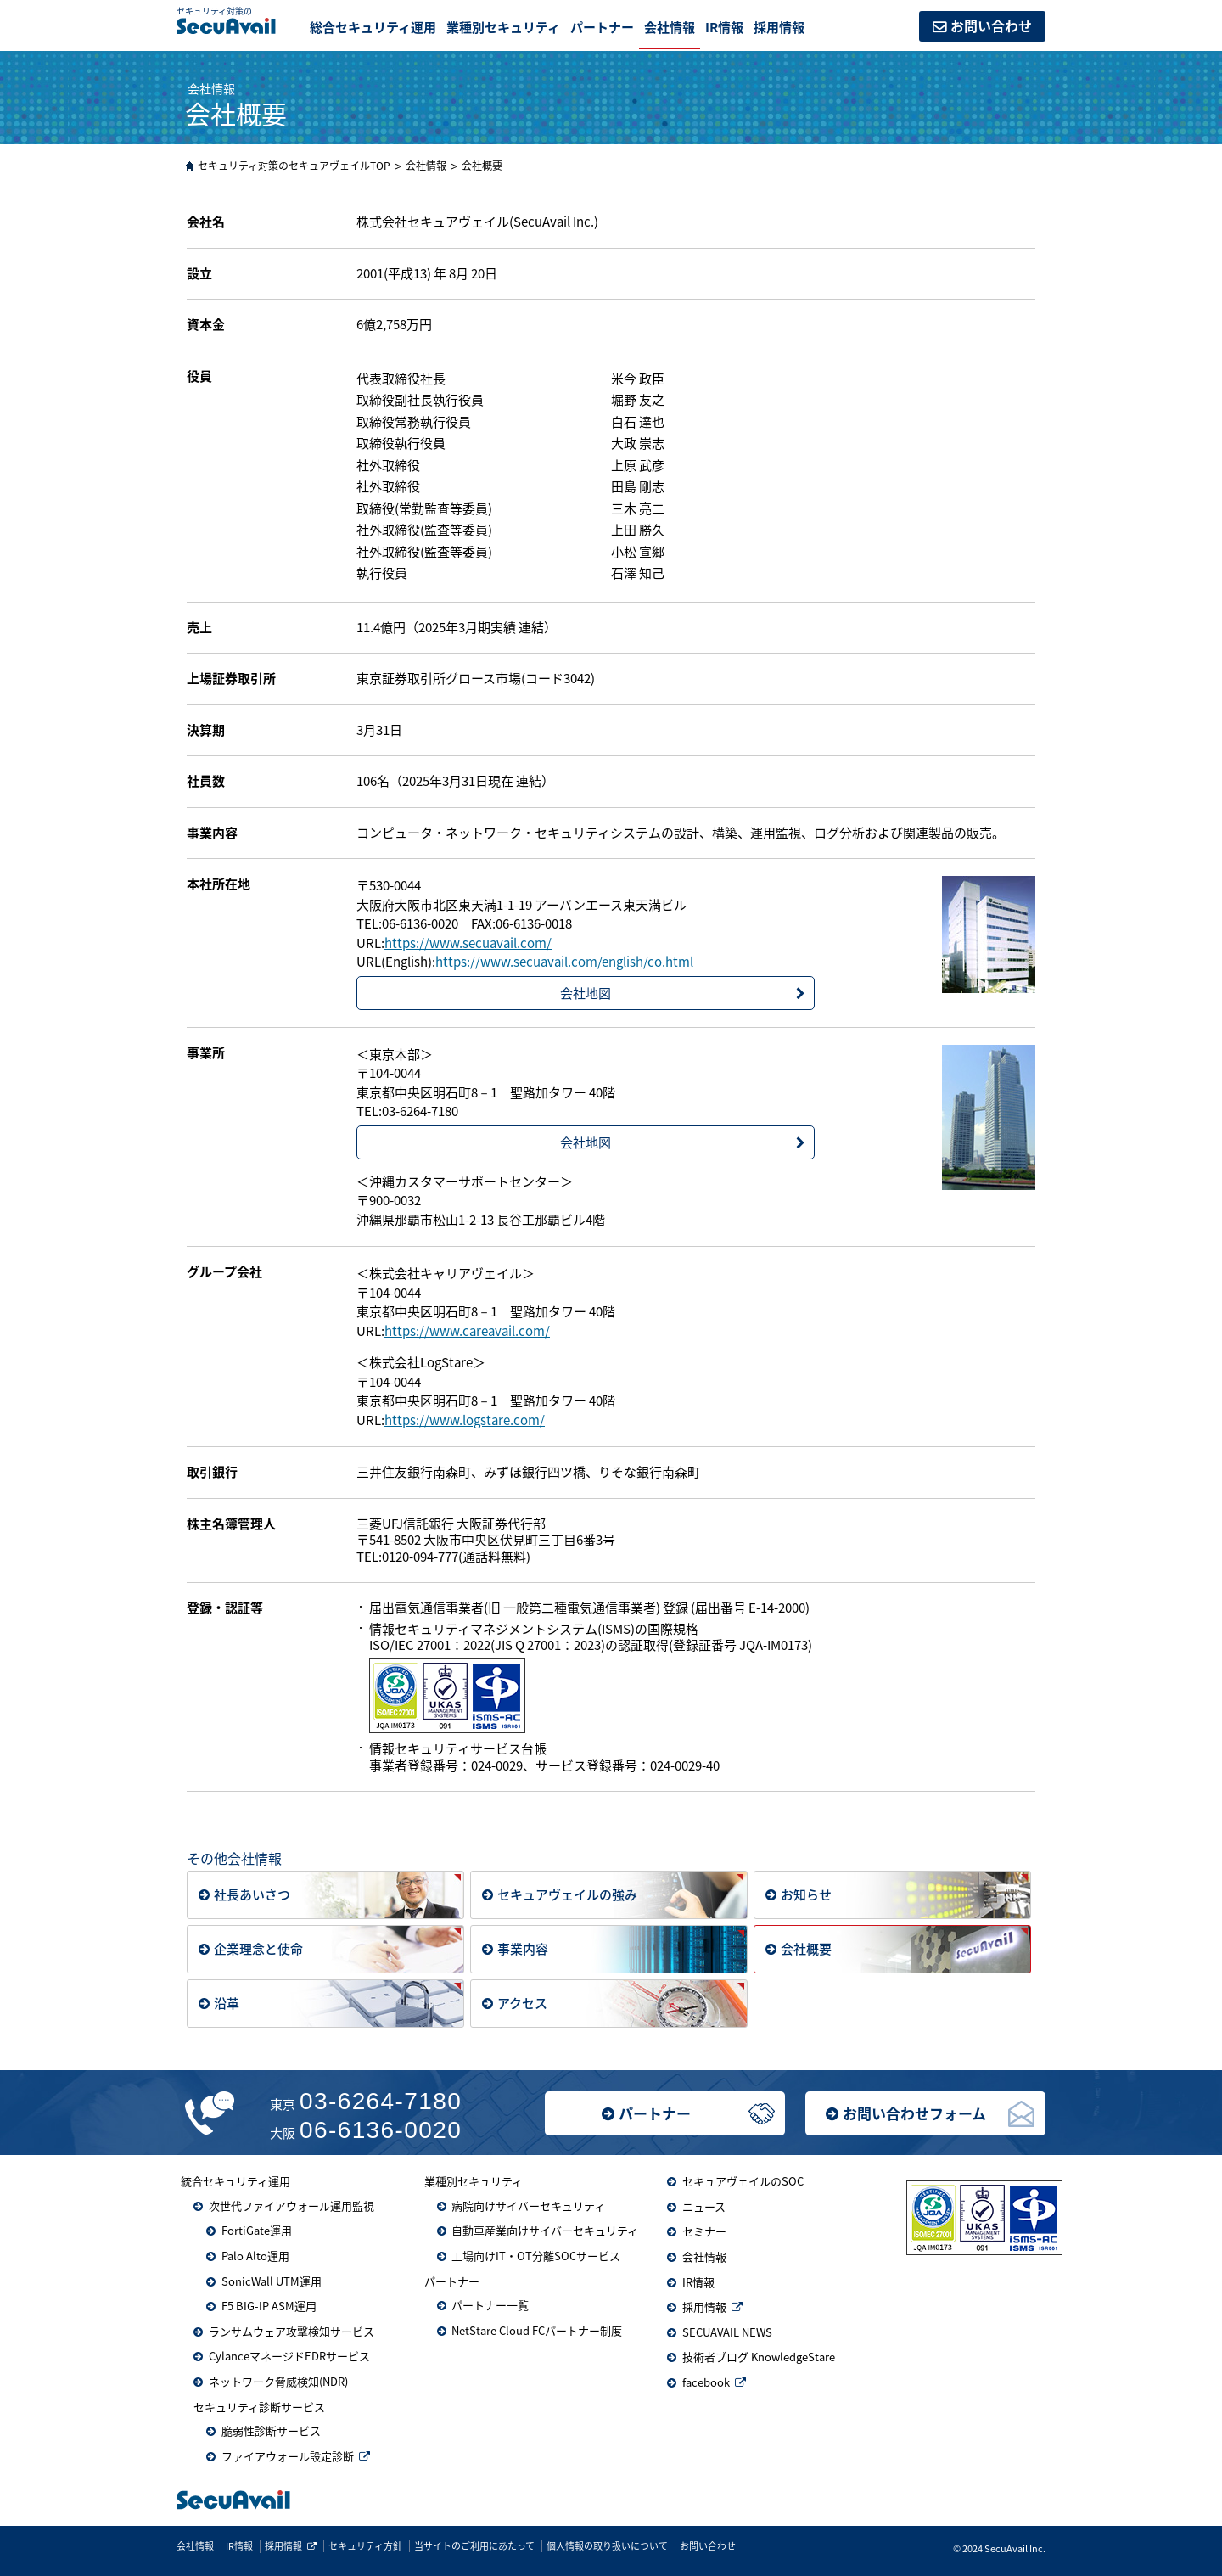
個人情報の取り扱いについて (607, 2546)
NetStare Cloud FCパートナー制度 (536, 2330)
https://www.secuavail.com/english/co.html (564, 961)
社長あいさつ (252, 1893)
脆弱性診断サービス (271, 2430)
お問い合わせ (991, 25)
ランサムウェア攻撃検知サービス (291, 2331)
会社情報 (669, 27)
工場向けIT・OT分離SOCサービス (535, 2256)
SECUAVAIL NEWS (727, 2332)
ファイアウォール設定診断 (287, 2456)
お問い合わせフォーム (914, 2113)
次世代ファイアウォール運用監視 (291, 2205)
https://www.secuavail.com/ (468, 943)
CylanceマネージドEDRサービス (289, 2356)
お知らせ (806, 1893)
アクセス (522, 2002)
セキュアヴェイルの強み (567, 1893)
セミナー (704, 2231)
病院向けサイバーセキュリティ (528, 2205)
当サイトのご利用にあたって (474, 2546)
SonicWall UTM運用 (271, 2281)
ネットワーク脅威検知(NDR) (278, 2381)
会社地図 (585, 993)
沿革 (226, 2002)
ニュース (704, 2206)
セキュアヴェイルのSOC (743, 2181)
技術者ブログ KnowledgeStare (758, 2357)
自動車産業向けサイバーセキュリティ (544, 2230)
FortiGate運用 (256, 2230)
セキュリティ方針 (365, 2546)
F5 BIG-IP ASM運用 (269, 2306)
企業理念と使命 (258, 1947)
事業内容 (522, 1947)
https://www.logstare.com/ (464, 1420)
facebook (706, 2382)
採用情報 (779, 27)
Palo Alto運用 (255, 2256)
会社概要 (806, 1947)
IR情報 (724, 27)
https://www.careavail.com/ (467, 1331)
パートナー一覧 (490, 2305)
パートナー (655, 2113)
